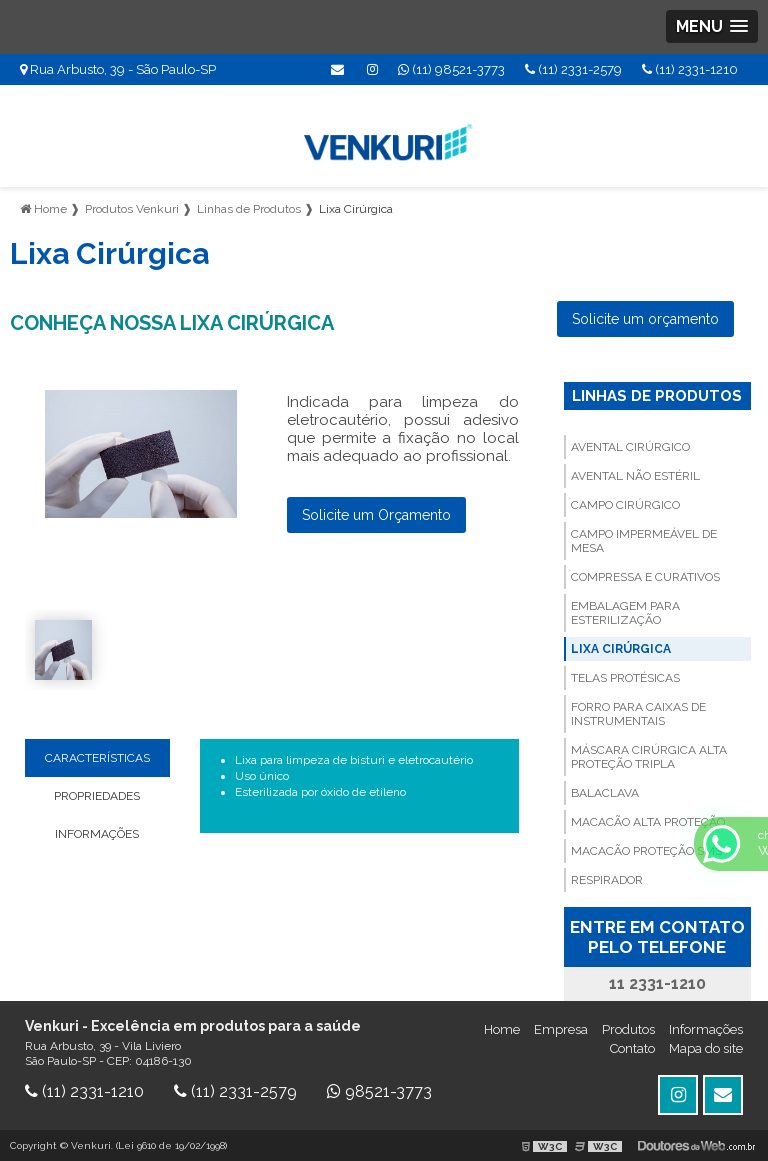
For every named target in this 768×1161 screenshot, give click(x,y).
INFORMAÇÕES (97, 834)
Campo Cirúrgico (625, 505)
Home (502, 1029)
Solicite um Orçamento (376, 515)
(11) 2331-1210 (690, 69)
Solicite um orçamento (645, 319)
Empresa (561, 1029)
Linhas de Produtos (657, 396)
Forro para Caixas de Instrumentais (638, 714)
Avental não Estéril (635, 476)
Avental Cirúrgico (630, 447)
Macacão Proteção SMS (646, 851)
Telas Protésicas (625, 678)
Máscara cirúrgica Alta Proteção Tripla (649, 757)
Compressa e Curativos (645, 577)
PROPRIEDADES (97, 796)
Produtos (628, 1029)
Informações (706, 1029)
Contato (632, 1048)
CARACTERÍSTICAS (97, 758)
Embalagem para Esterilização (625, 613)
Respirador (607, 880)
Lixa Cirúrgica (621, 649)
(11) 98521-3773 (451, 69)
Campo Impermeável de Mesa (644, 541)
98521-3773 (379, 1091)
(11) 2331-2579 (573, 69)
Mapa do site (706, 1048)
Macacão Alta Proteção (648, 822)
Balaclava (605, 793)
